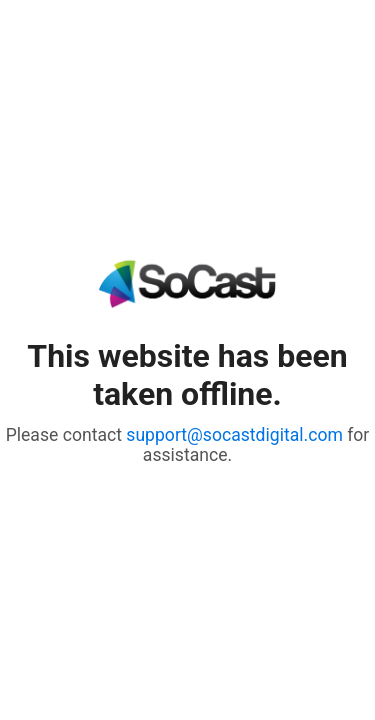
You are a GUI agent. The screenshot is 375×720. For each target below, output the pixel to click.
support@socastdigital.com (234, 435)
